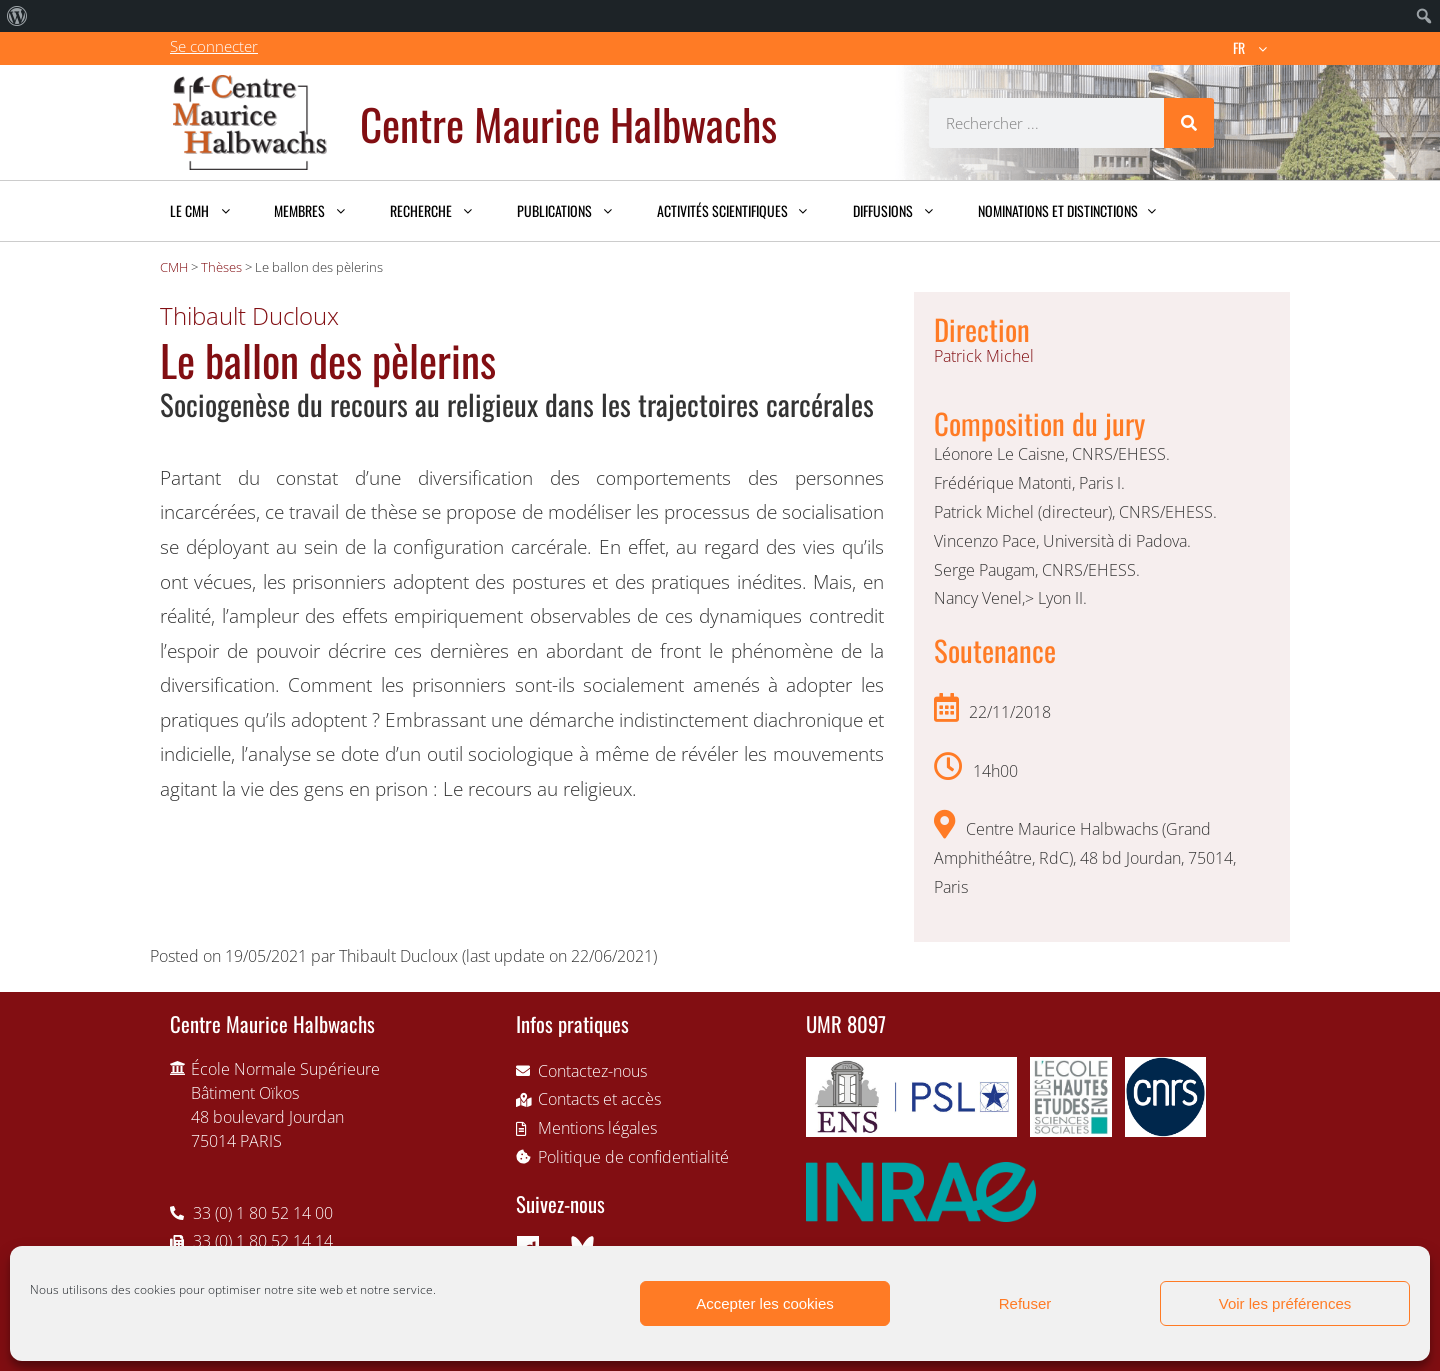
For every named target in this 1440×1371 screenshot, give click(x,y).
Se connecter (214, 46)
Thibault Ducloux (249, 315)
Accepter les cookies (765, 1303)
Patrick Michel (984, 356)
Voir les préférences (1285, 1303)
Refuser (1025, 1303)
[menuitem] (17, 16)
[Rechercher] (1189, 123)
